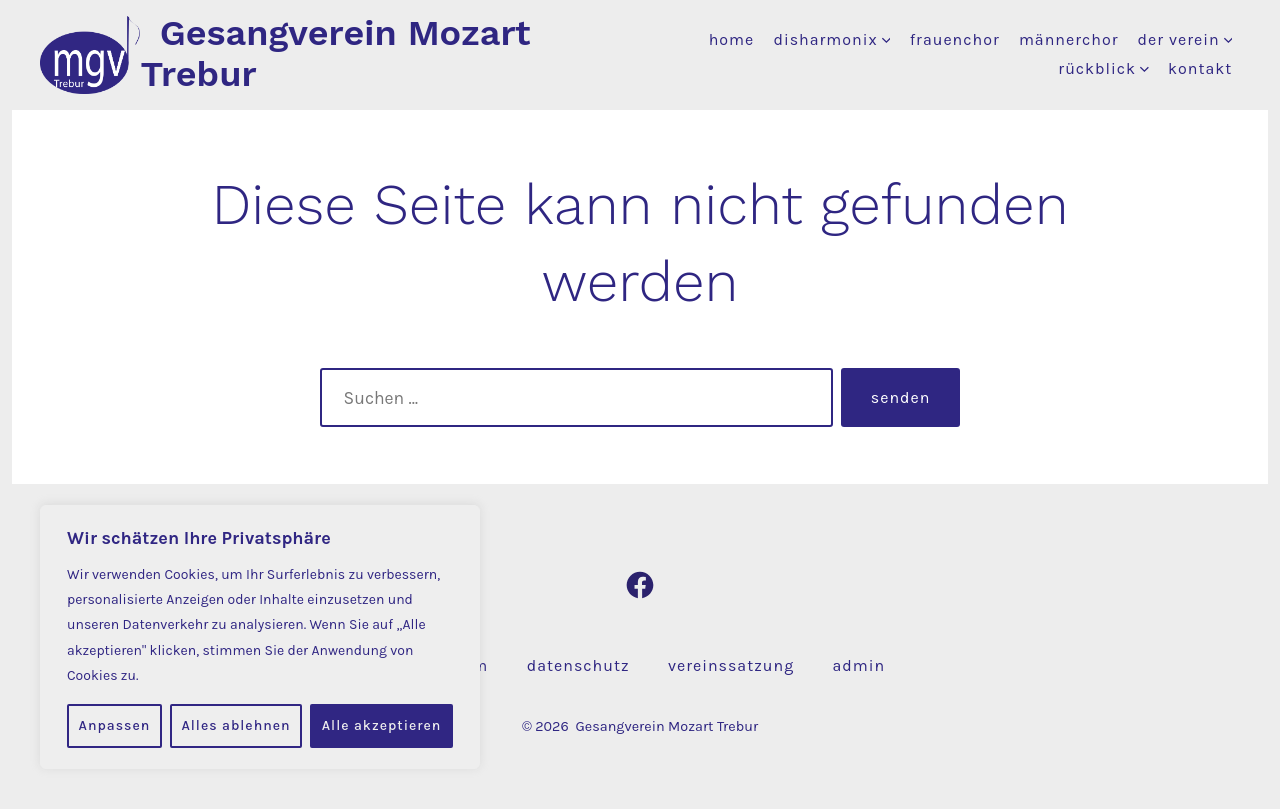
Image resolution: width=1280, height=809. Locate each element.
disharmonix (831, 39)
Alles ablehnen (235, 725)
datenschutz (578, 665)
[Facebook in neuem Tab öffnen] (640, 585)
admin (859, 665)
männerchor (1069, 39)
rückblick (1103, 68)
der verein (1185, 39)
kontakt (1200, 68)
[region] (260, 637)
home (732, 39)
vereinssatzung (731, 665)
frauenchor (955, 39)
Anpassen (115, 725)
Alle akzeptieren (382, 725)
